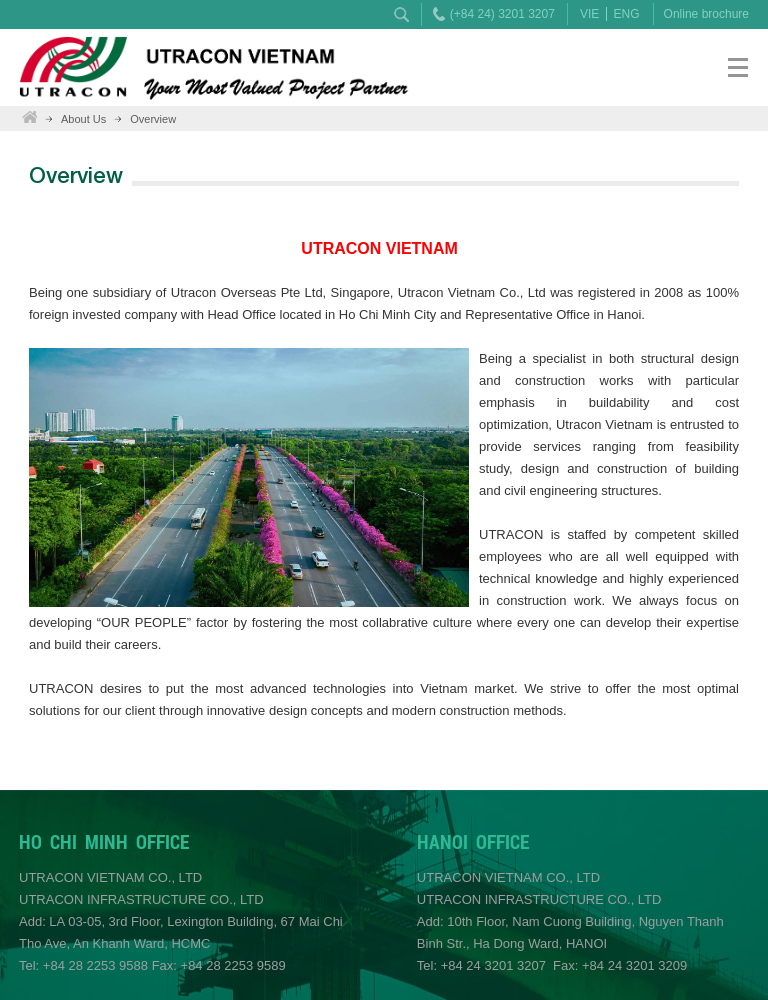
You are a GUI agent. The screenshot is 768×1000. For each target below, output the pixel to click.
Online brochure (706, 14)
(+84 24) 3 (477, 14)
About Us (83, 119)
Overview (153, 119)
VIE (589, 14)
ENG (627, 14)
